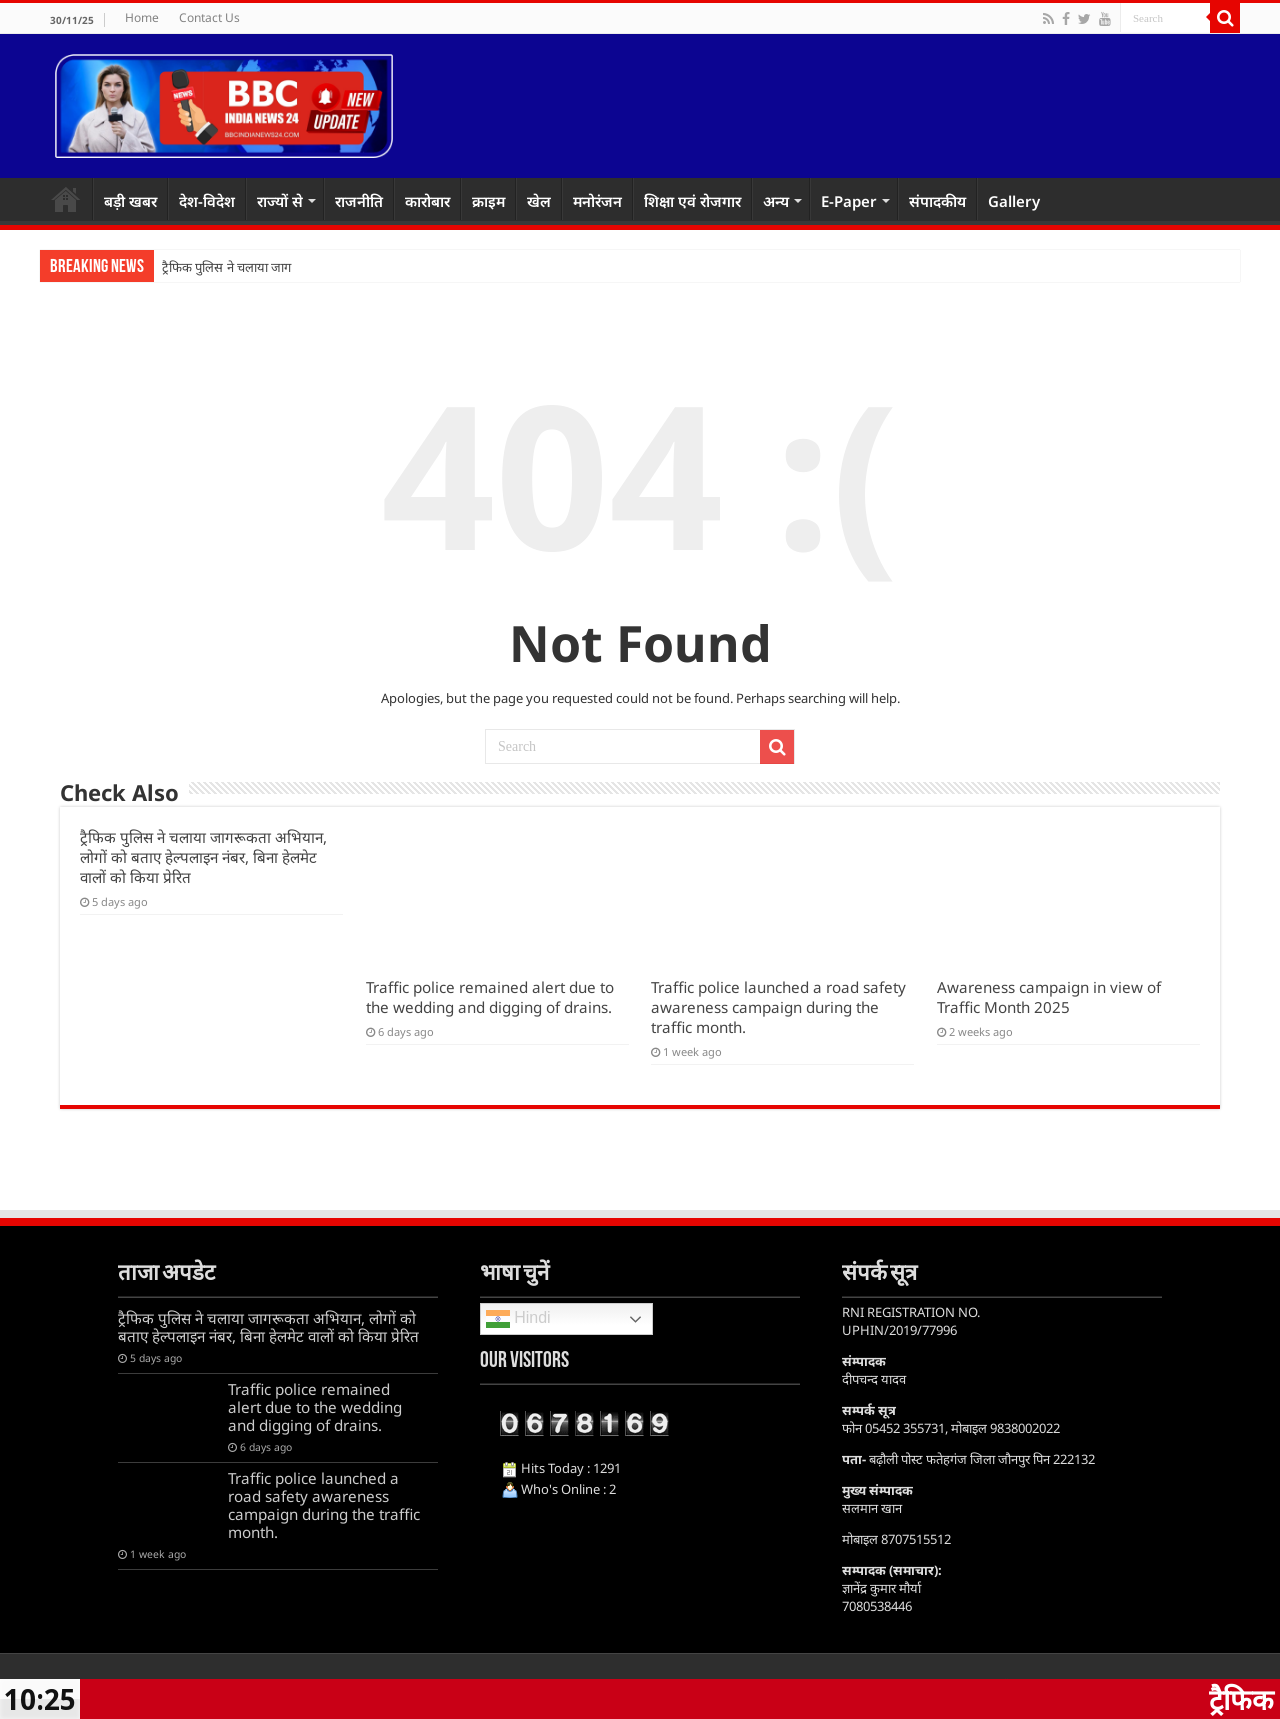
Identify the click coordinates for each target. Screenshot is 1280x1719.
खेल (539, 201)
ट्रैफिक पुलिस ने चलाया (215, 267)
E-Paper (849, 201)
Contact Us (209, 17)
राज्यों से (280, 201)
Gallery (1014, 201)
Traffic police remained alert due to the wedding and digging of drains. (490, 997)
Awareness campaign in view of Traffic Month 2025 (1049, 997)
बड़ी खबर (130, 201)
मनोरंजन (597, 201)
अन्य (776, 201)
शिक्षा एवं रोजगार (692, 201)
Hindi (518, 1319)
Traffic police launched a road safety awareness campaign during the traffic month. (778, 1007)
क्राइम (488, 201)
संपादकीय (937, 201)
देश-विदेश (207, 201)
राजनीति (359, 201)
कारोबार (427, 201)
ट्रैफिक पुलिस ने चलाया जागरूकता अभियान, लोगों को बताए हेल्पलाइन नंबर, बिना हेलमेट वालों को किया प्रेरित (203, 857)
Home (142, 17)
